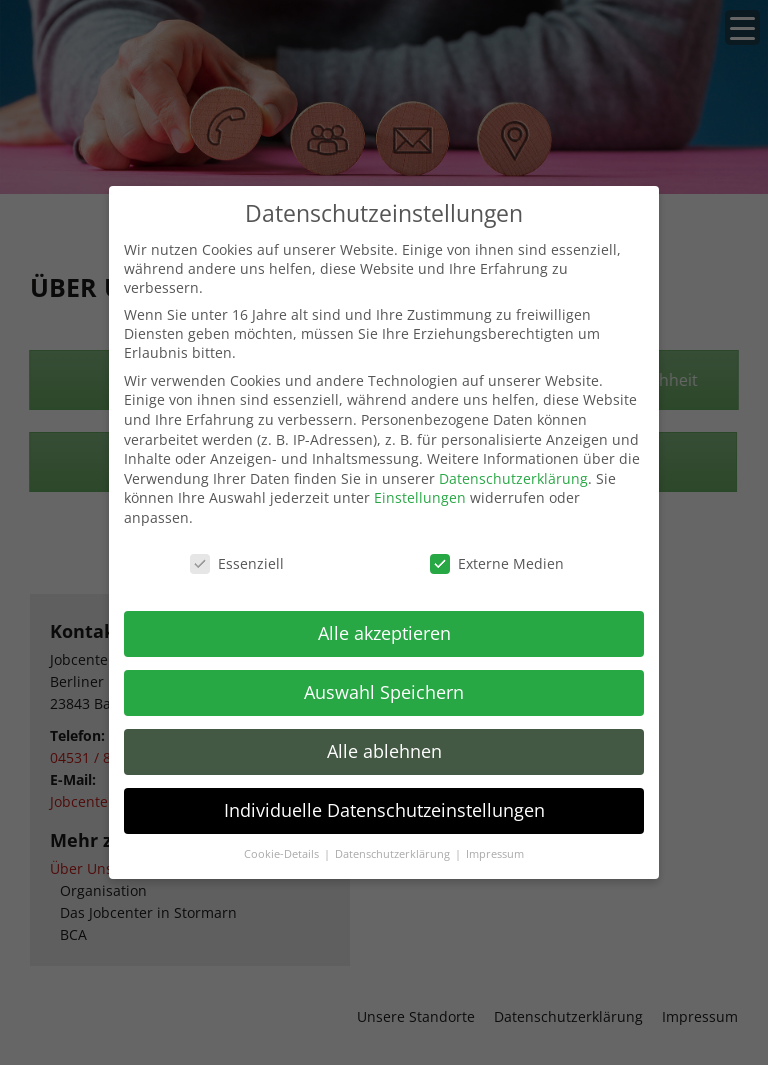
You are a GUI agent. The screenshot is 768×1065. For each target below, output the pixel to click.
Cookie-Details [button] (283, 854)
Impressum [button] (495, 854)
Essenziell (237, 563)
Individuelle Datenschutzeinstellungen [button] (384, 810)
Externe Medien (497, 563)
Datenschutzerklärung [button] (394, 854)
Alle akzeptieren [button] (384, 633)
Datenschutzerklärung (513, 478)
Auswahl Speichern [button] (384, 692)
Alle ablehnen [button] (384, 751)
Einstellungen (420, 497)
